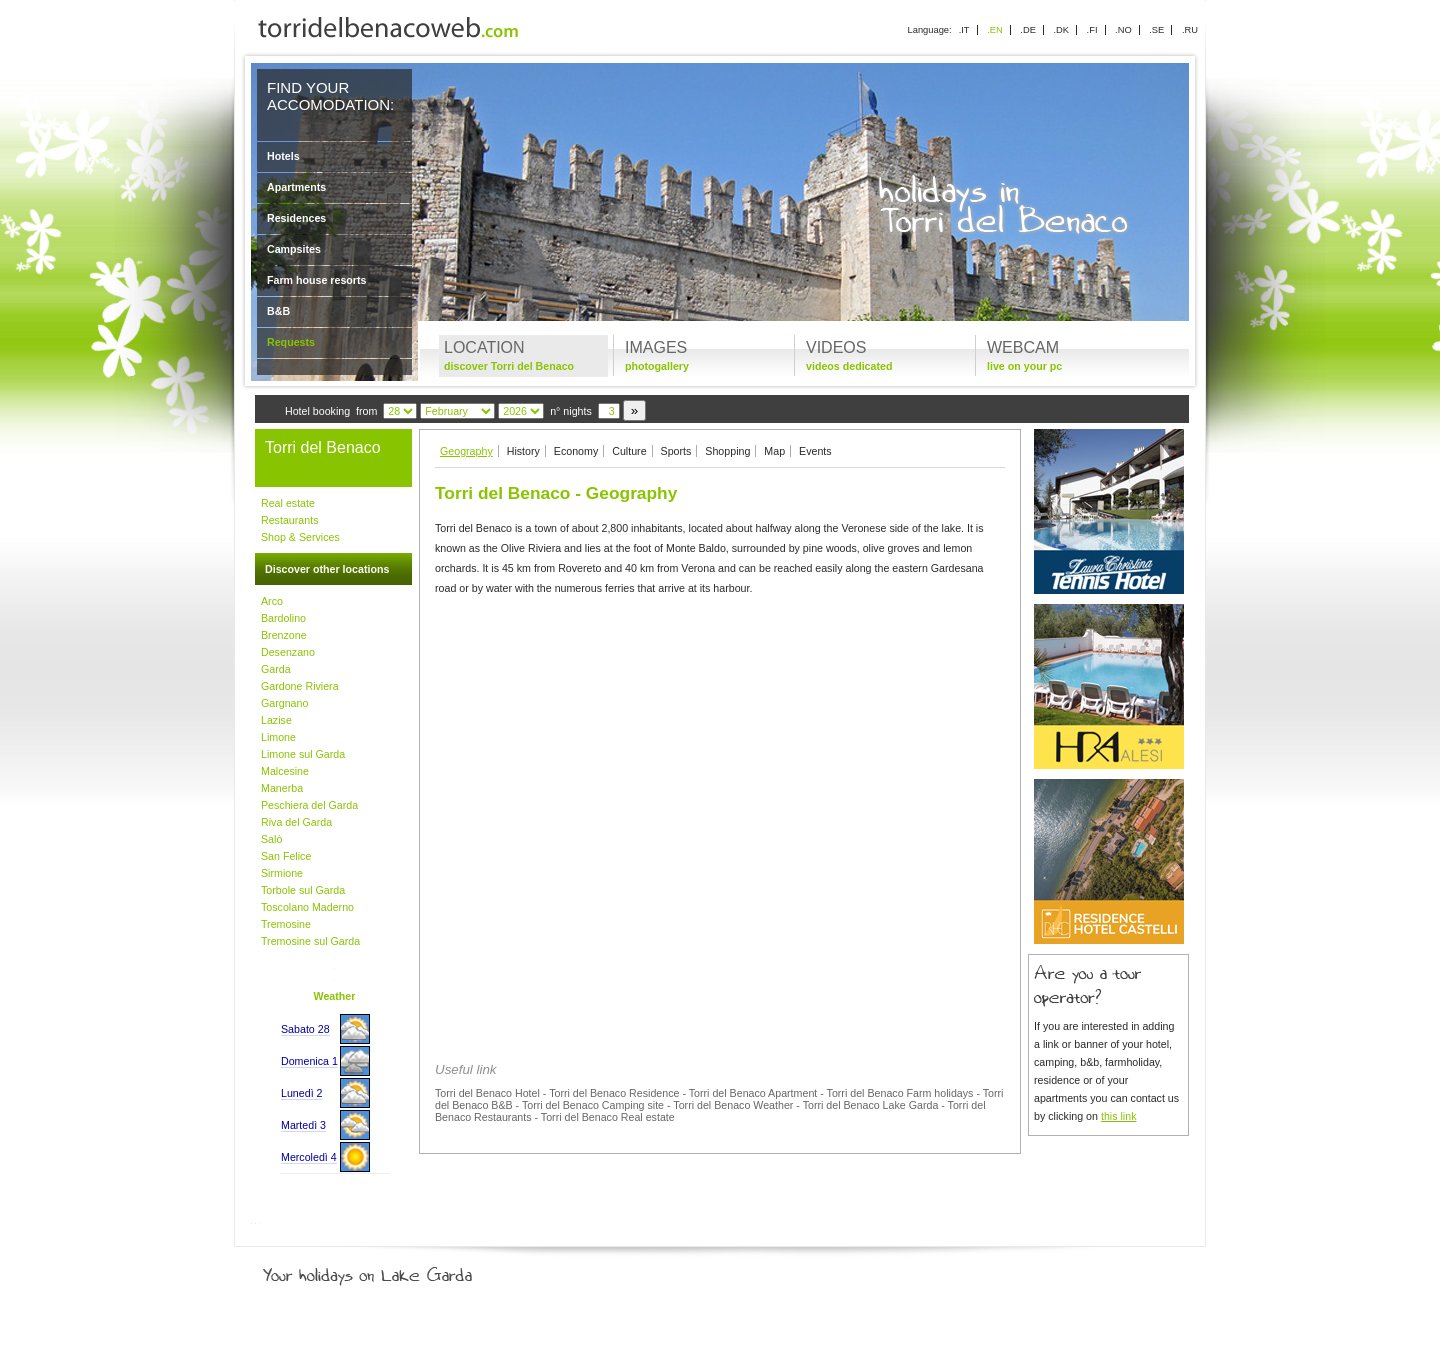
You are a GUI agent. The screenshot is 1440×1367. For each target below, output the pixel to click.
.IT (964, 30)
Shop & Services (300, 537)
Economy (576, 451)
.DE (1028, 30)
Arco (272, 601)
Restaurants (289, 520)
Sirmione (282, 873)
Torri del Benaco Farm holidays (900, 1093)
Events (815, 451)
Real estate (288, 503)
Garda (276, 669)
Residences (296, 218)
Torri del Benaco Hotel (487, 1093)
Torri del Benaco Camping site (593, 1105)
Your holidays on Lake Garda (413, 1271)
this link (1119, 1116)
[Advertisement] (720, 750)
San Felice (286, 856)
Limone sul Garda (303, 754)
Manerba (282, 788)
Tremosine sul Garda (310, 941)
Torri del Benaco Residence (614, 1093)
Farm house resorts (317, 280)
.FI (1092, 30)
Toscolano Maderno (307, 907)
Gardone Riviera (300, 686)
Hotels (283, 156)
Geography (466, 451)
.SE (1156, 30)
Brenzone (284, 635)
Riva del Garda (296, 822)
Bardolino (283, 618)
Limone (278, 737)
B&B (278, 311)
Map (774, 451)
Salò (271, 839)
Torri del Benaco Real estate (608, 1117)
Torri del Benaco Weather (733, 1105)
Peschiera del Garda (309, 805)
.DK (1061, 30)
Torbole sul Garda (303, 890)
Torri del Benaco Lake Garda (871, 1105)
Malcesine (285, 771)
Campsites (294, 249)
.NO (1123, 30)
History (523, 451)
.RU (1190, 30)
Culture (629, 451)
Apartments (296, 187)
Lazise (276, 720)
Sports (676, 451)
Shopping (727, 451)
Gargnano (284, 703)
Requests (291, 342)
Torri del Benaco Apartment (753, 1093)
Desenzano (288, 652)
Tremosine (286, 924)
